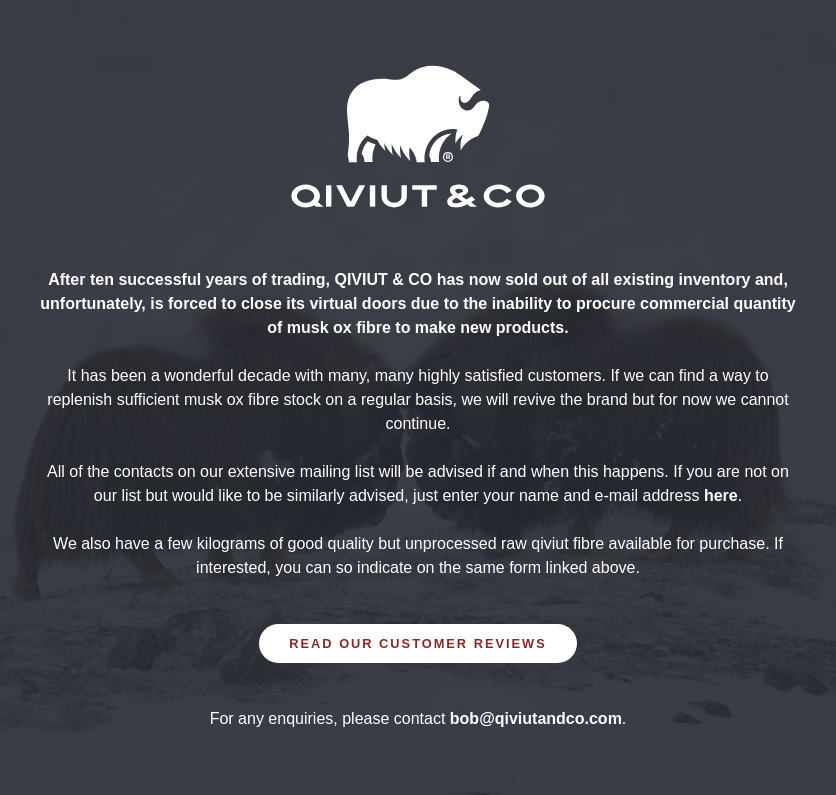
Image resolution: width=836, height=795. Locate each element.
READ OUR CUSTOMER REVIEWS (417, 643)
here (721, 495)
